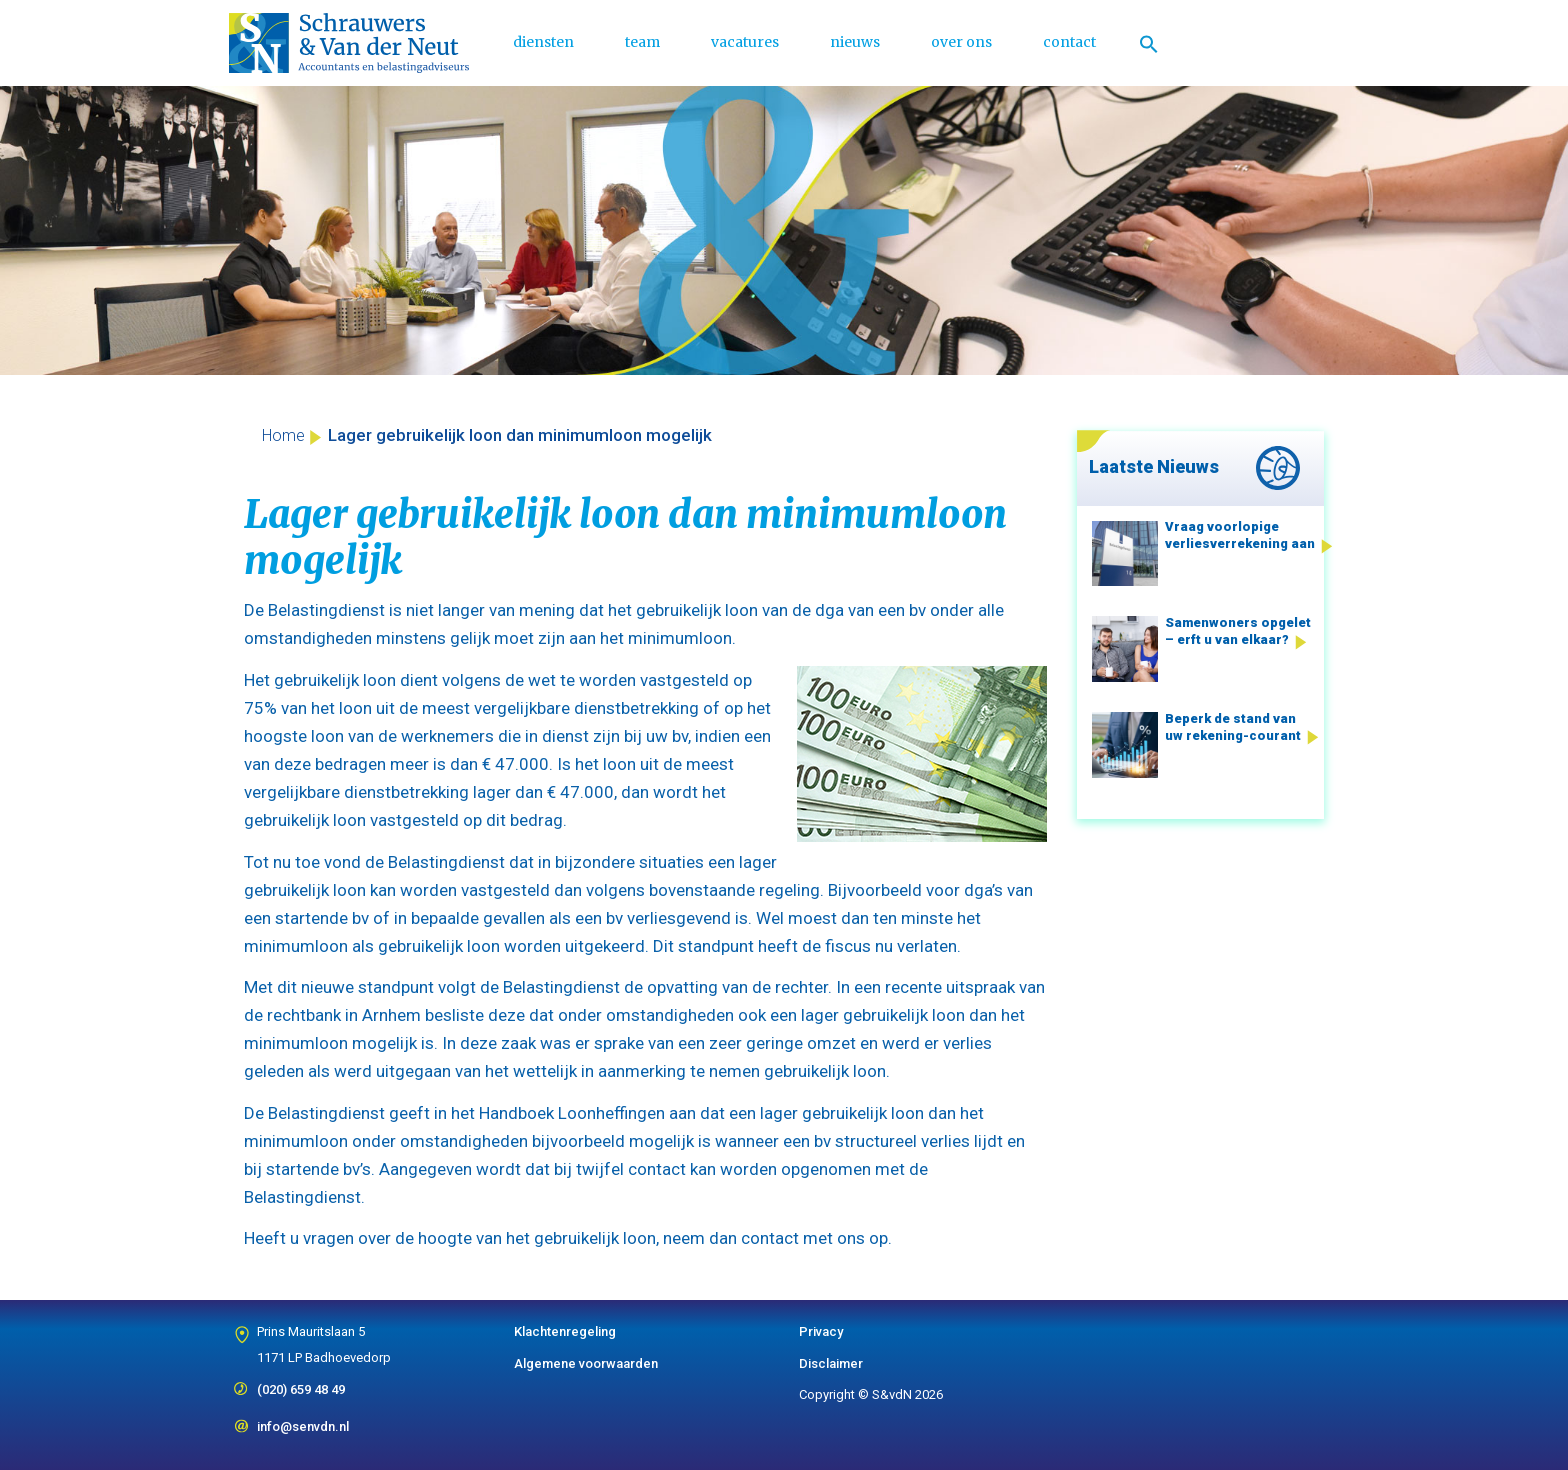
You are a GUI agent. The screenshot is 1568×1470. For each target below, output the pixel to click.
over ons (961, 42)
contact (1069, 42)
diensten (543, 42)
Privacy (821, 1331)
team (642, 42)
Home (283, 435)
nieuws (855, 42)
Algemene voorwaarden (586, 1363)
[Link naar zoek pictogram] (1149, 43)
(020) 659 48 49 (301, 1383)
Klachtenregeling (565, 1331)
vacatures (745, 42)
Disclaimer (831, 1363)
